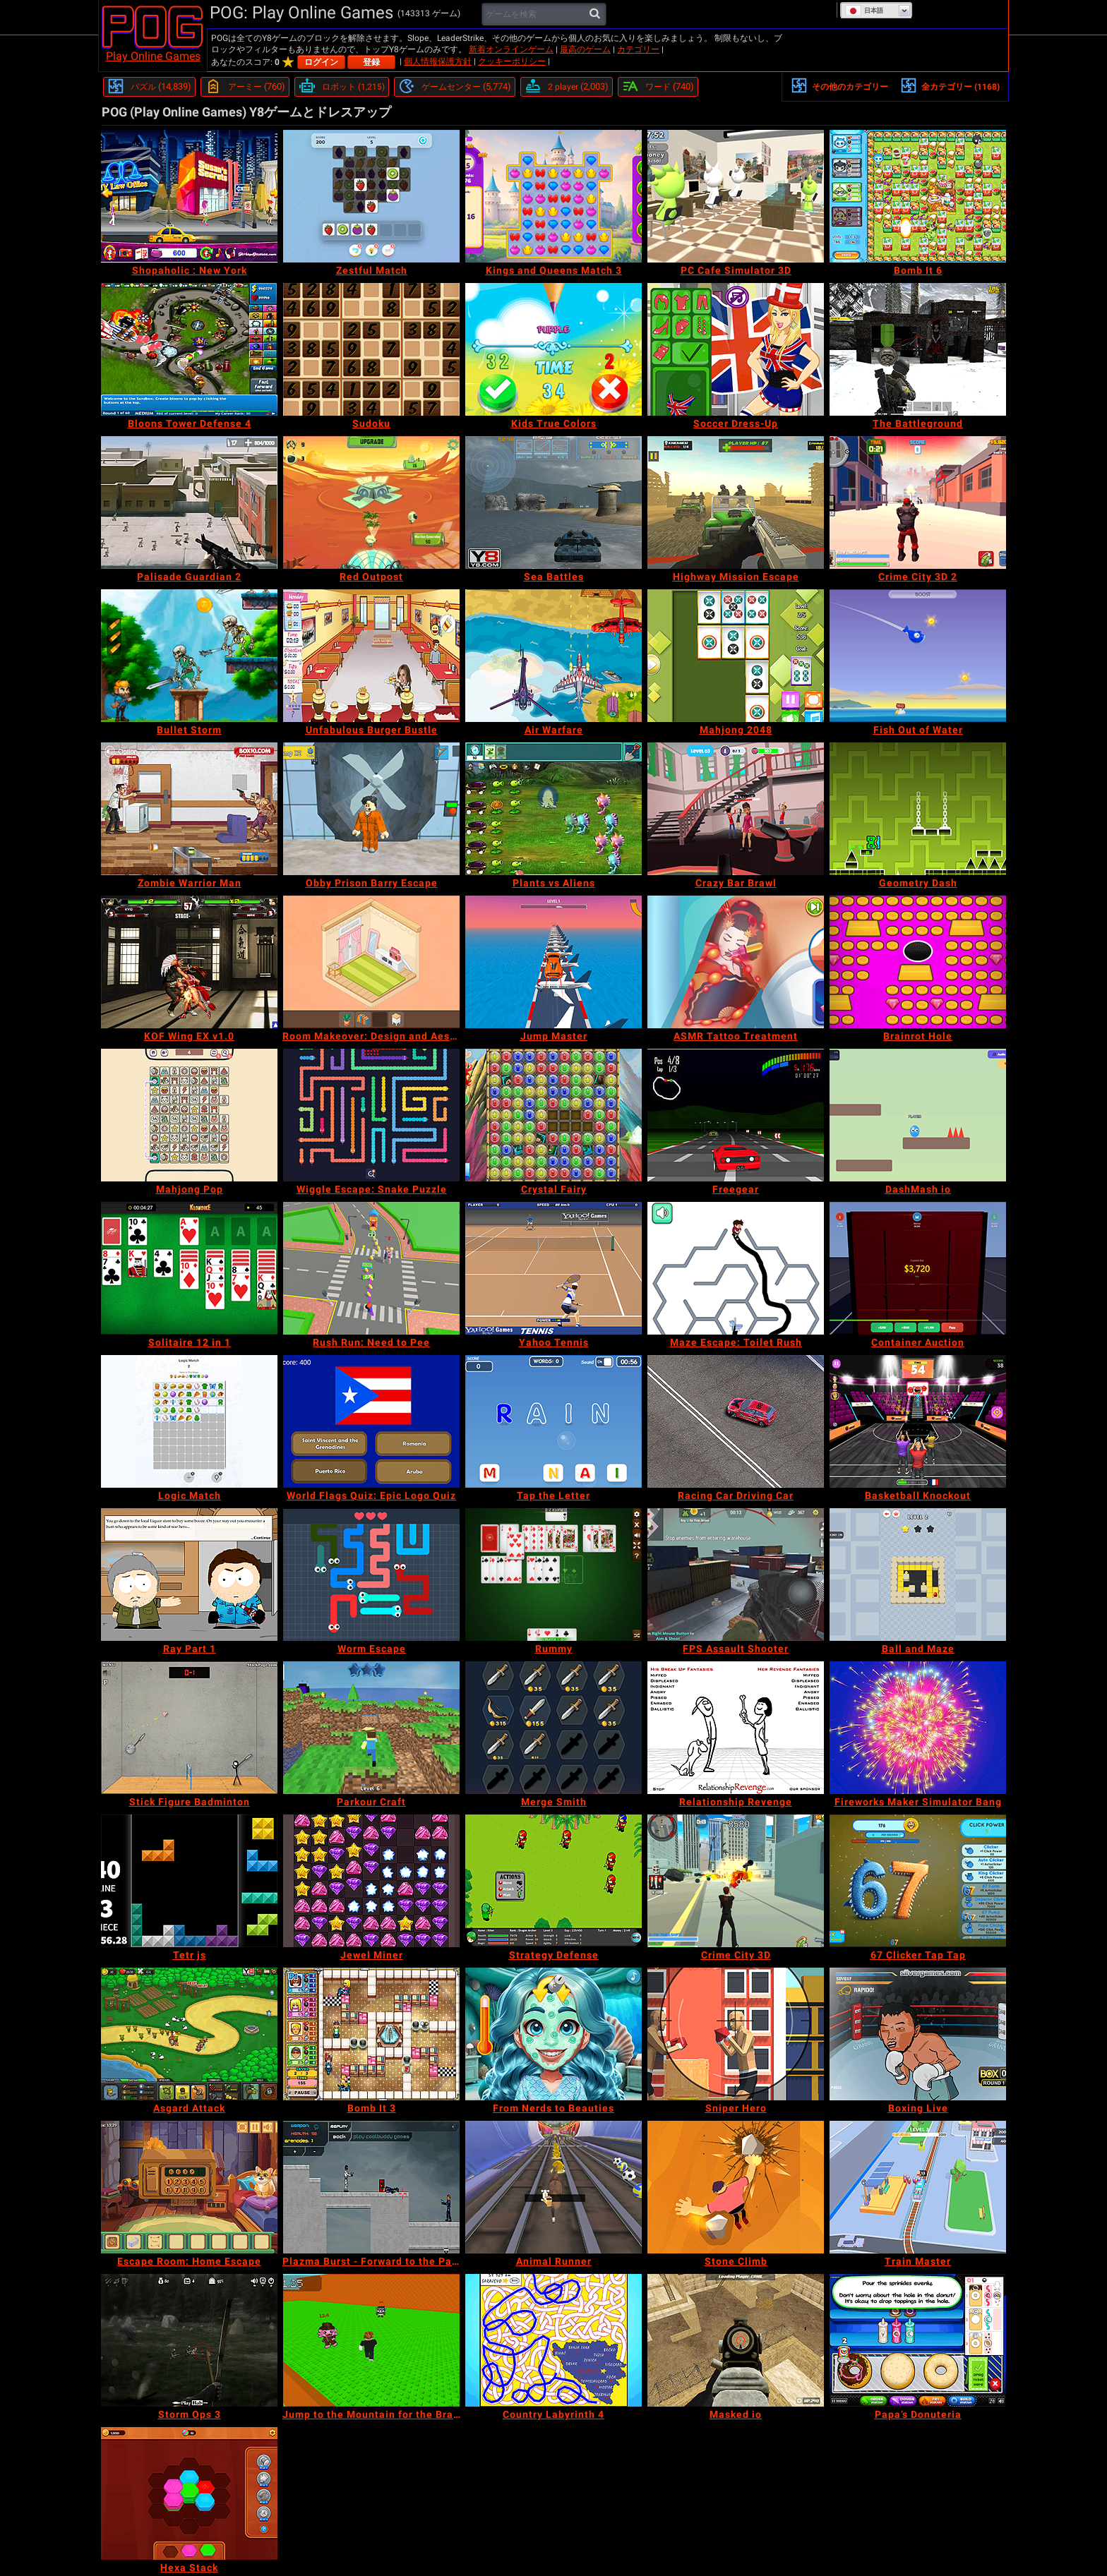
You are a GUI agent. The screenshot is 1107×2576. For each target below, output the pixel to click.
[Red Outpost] (371, 502)
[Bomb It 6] (918, 196)
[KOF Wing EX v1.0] (189, 962)
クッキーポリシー (512, 61)
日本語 (864, 10)
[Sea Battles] (553, 502)
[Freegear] (736, 1115)
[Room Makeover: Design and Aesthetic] (371, 962)
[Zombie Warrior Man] (189, 809)
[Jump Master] (553, 962)
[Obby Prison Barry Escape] (371, 809)
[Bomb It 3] (371, 2034)
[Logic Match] (189, 1421)
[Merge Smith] (553, 1728)
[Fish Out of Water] (918, 656)
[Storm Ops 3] (189, 2340)
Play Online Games (153, 56)
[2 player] (566, 87)
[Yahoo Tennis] (553, 1268)
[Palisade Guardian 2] (189, 502)
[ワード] (658, 87)
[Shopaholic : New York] (189, 196)
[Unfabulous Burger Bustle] (371, 656)
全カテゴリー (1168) (950, 85)
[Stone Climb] (736, 2187)
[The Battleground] (918, 349)
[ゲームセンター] (454, 87)
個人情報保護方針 (438, 61)
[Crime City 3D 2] (918, 502)
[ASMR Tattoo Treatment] (736, 962)
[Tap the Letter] (553, 1421)
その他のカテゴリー (839, 85)
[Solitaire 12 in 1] (189, 1268)
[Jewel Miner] (371, 1881)
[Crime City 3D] (736, 1881)
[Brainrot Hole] (918, 962)
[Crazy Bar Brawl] (736, 809)
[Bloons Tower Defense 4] (189, 349)
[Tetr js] (189, 1881)
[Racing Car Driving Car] (736, 1421)
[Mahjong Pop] (189, 1115)
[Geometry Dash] (918, 809)
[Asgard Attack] (189, 2034)
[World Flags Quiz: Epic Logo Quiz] (371, 1421)
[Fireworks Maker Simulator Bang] (918, 1728)
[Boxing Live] (918, 2034)
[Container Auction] (918, 1268)
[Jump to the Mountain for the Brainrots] (371, 2340)
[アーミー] (245, 87)
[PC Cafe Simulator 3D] (736, 196)
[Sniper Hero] (736, 2034)
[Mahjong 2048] (736, 656)
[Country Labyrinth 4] (553, 2340)
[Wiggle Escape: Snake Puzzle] (371, 1115)
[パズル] (149, 87)
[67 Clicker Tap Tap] (918, 1881)
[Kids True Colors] (553, 349)
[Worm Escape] (371, 1574)
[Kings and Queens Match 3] (553, 196)
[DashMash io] (918, 1115)
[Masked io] (736, 2340)
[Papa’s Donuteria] (918, 2340)
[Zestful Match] (371, 196)
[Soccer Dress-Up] (736, 349)
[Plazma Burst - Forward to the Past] (371, 2187)
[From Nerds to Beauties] (553, 2034)
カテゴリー (638, 49)
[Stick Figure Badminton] (189, 1728)
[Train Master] (918, 2187)
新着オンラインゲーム (511, 49)
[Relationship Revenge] (736, 1728)
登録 (371, 62)
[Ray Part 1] (189, 1574)
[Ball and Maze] (918, 1574)
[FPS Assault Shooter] (736, 1574)
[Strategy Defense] (553, 1881)
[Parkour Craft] (371, 1728)
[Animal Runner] (553, 2187)
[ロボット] (341, 87)
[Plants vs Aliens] (553, 809)
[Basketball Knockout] (918, 1421)
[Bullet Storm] (189, 656)
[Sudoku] (371, 349)
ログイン (321, 62)
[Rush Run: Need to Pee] (371, 1268)
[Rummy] (553, 1574)
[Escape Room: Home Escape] (189, 2187)
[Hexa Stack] (189, 2493)
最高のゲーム (585, 49)
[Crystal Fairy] (553, 1115)
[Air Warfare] (553, 656)
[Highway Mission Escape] (736, 502)
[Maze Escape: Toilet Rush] (736, 1268)
